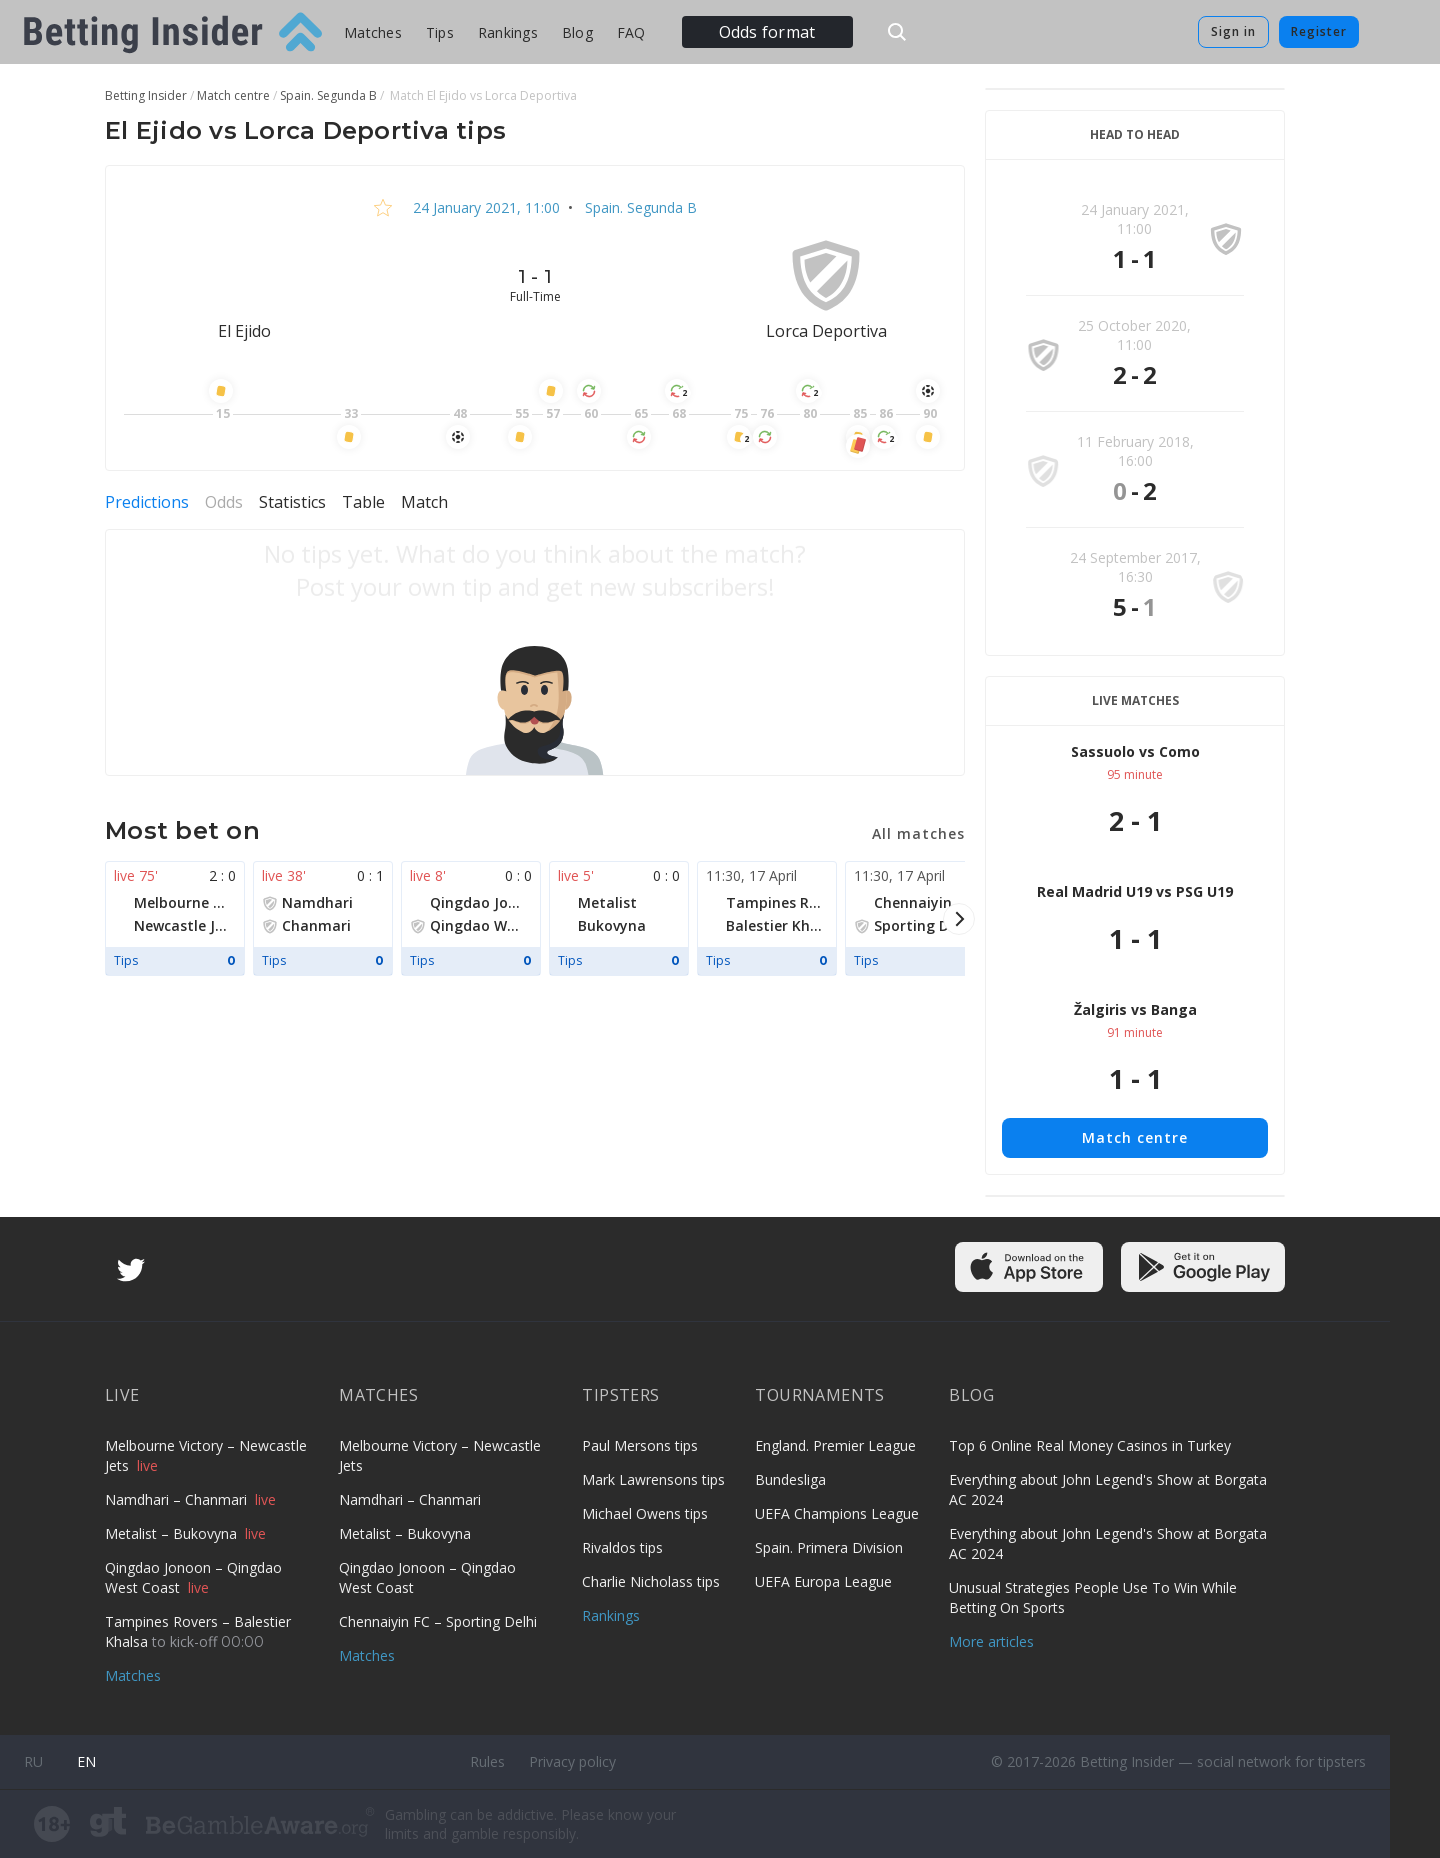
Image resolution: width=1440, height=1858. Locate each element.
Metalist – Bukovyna (173, 1533)
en (86, 1761)
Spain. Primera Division (829, 1547)
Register (1319, 31)
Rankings (508, 32)
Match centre (1135, 1137)
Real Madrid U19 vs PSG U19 (1135, 891)
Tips (440, 32)
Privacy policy (572, 1761)
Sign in (1233, 31)
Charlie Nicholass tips (651, 1581)
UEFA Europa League (823, 1581)
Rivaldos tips (622, 1547)
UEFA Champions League (837, 1513)
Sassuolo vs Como (1135, 751)
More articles (991, 1641)
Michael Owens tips (645, 1513)
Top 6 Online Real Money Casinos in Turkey (1090, 1445)
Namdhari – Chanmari (178, 1499)
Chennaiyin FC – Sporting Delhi (438, 1621)
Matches (373, 32)
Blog (577, 32)
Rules (487, 1761)
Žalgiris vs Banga (1135, 1009)
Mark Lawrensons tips (653, 1479)
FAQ (631, 32)
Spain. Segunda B (639, 207)
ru (33, 1761)
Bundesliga (790, 1479)
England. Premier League (835, 1445)
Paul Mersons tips (640, 1445)
